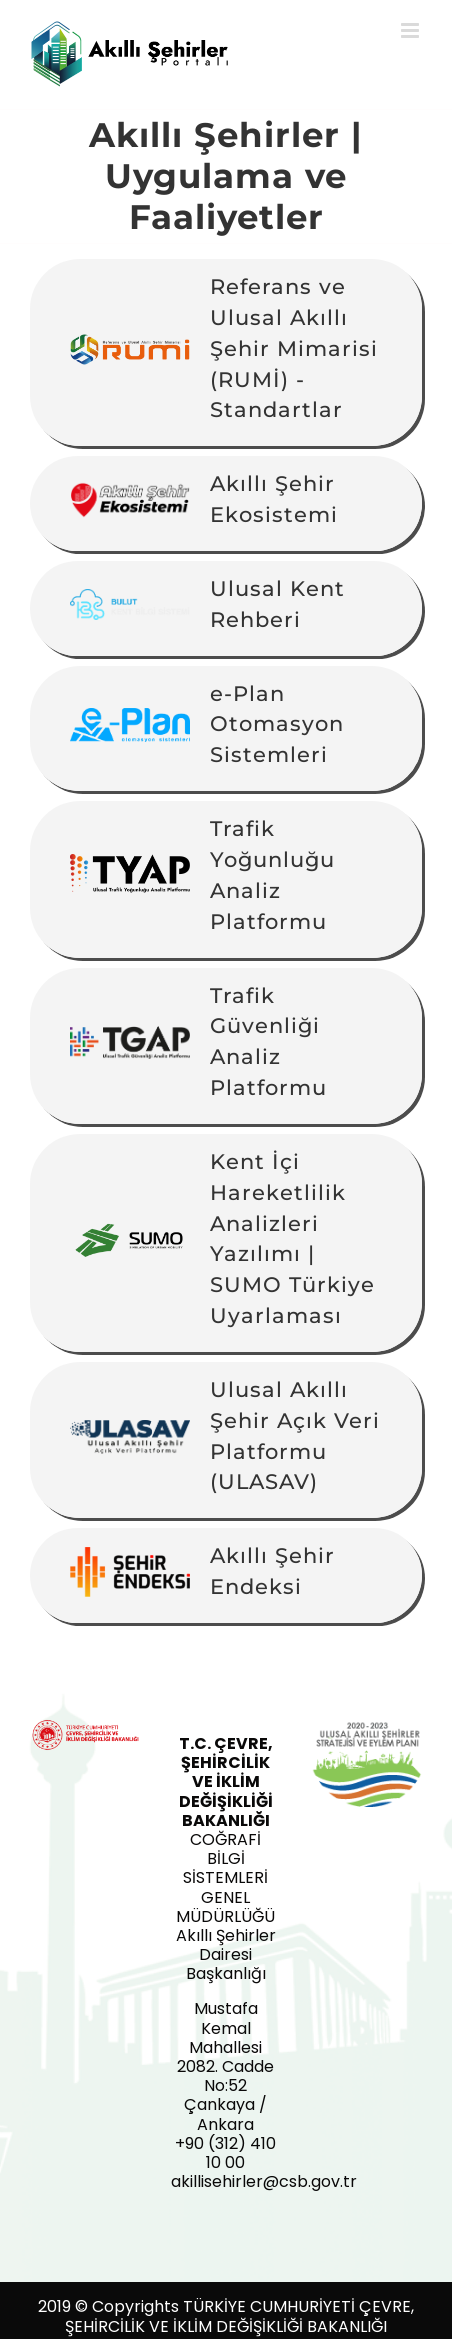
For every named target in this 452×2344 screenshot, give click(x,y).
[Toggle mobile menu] (411, 30)
